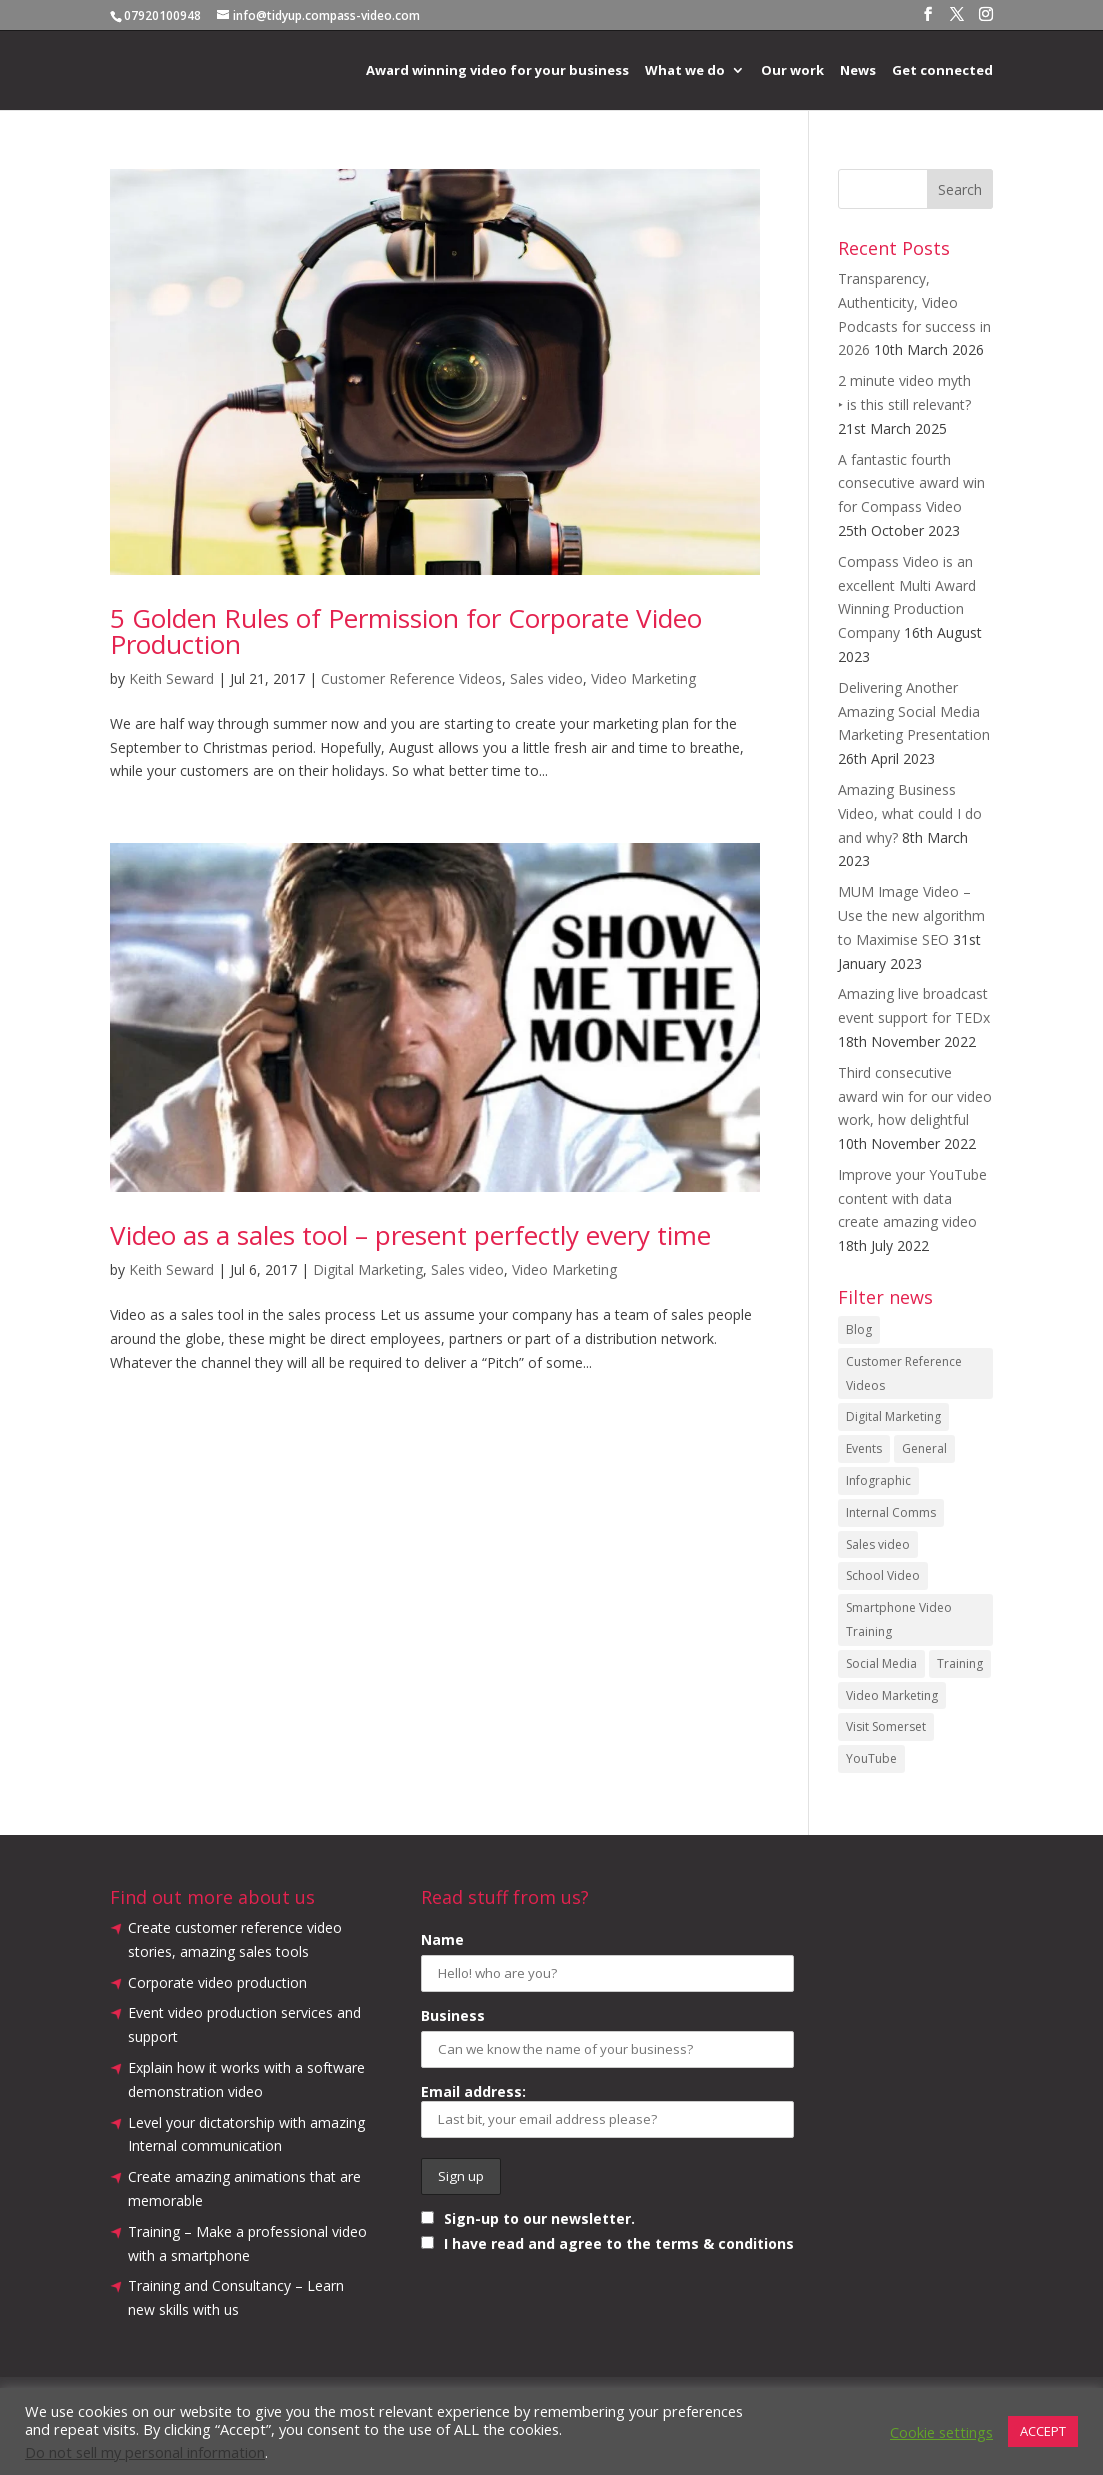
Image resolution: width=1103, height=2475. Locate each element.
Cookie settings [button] (941, 2432)
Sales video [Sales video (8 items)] (878, 1544)
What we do (685, 71)
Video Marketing (643, 678)
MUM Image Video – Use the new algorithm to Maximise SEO (911, 915)
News (858, 71)
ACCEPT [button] (1043, 2431)
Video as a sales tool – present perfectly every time (410, 1235)
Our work (792, 71)
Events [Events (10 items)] (864, 1448)
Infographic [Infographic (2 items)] (878, 1480)
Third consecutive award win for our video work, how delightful (915, 1096)
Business (453, 2015)
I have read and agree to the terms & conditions (619, 2243)
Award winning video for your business (497, 71)
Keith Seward (171, 678)
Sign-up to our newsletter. (528, 2218)
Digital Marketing (368, 1269)
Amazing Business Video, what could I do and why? (910, 813)
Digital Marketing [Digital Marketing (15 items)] (893, 1416)
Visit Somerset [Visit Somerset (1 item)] (886, 1726)
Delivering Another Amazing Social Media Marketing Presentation (914, 711)
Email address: (607, 2110)
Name (442, 1939)
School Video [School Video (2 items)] (883, 1575)
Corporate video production (217, 1982)
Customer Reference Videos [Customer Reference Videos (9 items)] (904, 1373)
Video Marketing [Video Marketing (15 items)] (892, 1695)
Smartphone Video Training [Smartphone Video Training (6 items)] (899, 1619)
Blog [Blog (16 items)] (859, 1329)
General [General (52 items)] (924, 1448)
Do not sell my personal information (145, 2452)
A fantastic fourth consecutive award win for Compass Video (911, 483)
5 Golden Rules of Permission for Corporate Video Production (406, 631)
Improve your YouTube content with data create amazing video (912, 1198)
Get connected (942, 71)
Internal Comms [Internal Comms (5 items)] (891, 1512)
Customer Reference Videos (411, 678)
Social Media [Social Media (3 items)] (881, 1663)
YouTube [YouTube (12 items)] (871, 1758)
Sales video (546, 678)
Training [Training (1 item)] (960, 1663)
